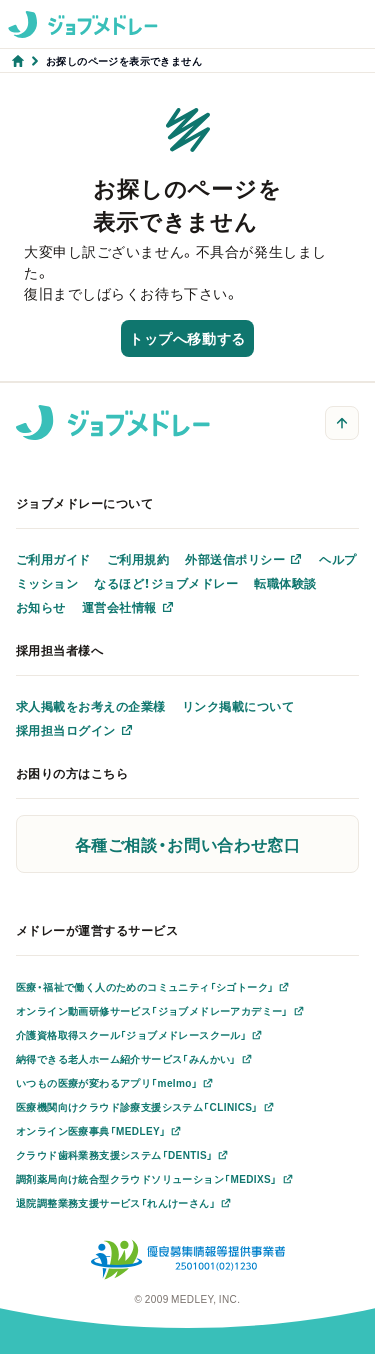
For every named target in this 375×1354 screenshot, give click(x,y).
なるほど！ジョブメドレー (166, 583)
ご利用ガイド (53, 559)
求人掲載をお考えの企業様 (91, 706)
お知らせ (41, 607)
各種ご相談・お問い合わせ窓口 (188, 844)
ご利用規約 (138, 559)
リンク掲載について (238, 706)
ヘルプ (337, 559)
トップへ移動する (187, 338)
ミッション (47, 583)
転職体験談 (285, 583)
